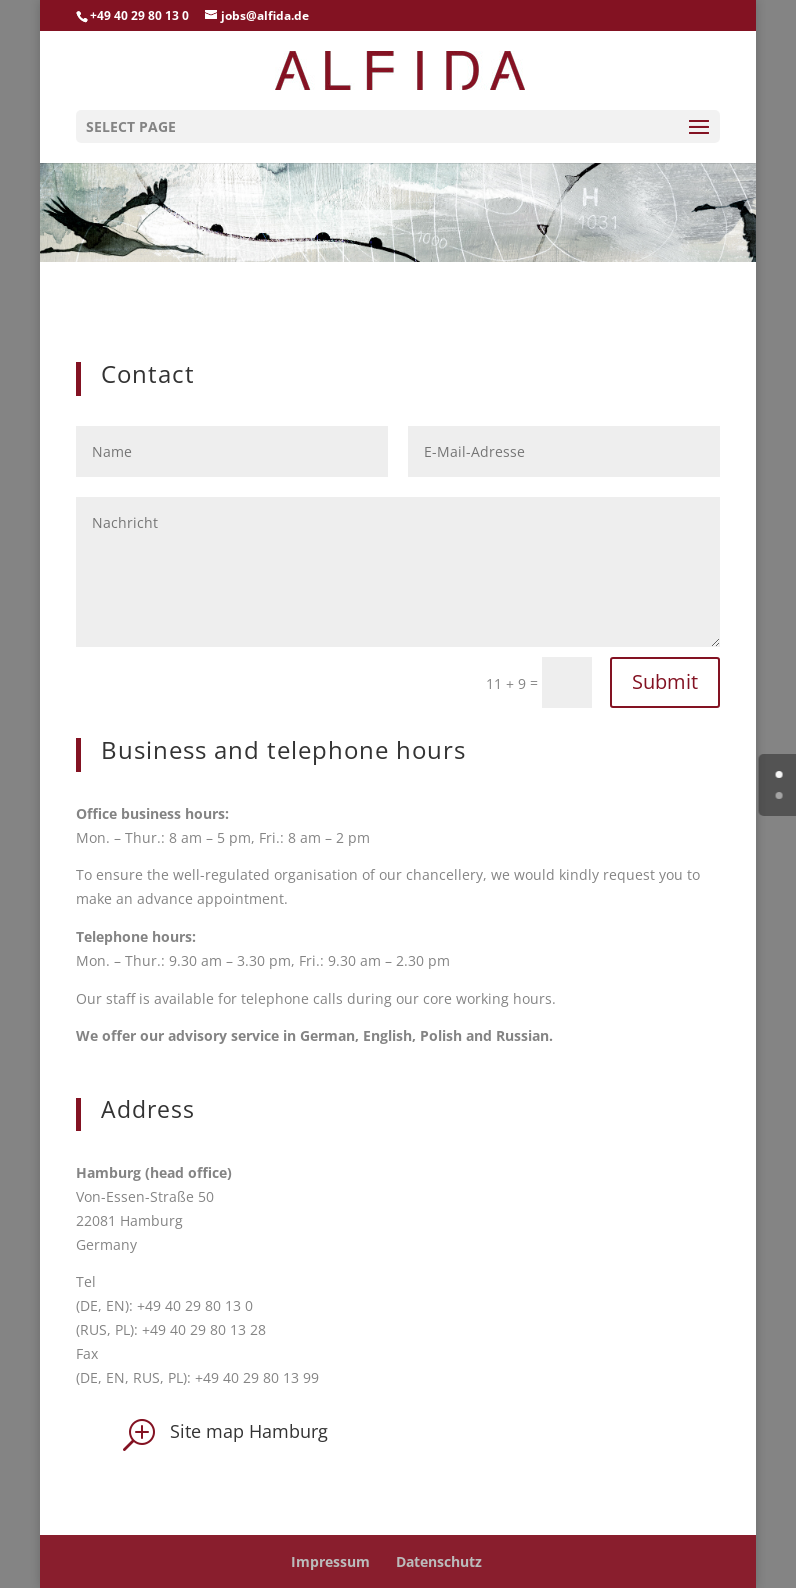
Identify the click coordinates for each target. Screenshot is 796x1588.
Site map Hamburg (249, 1431)
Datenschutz (439, 1561)
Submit (665, 681)
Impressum (330, 1561)
